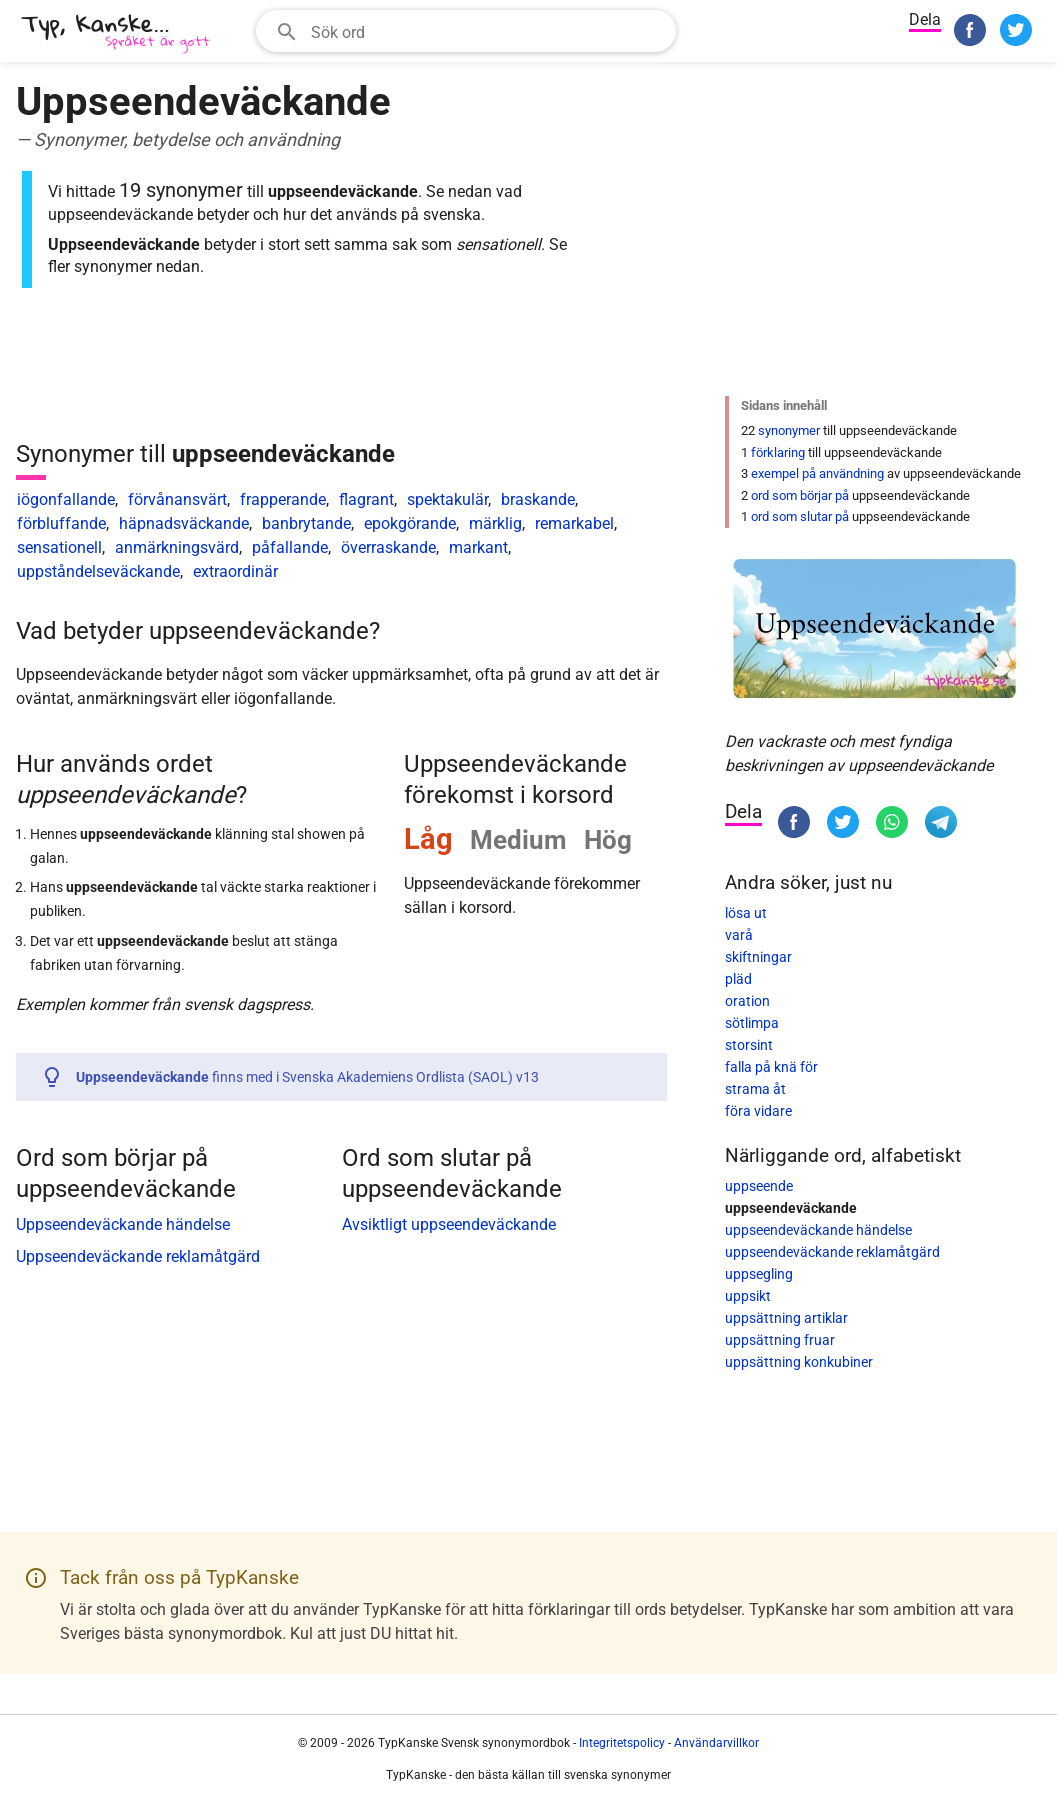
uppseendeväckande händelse (818, 1230)
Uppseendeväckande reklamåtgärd (138, 1256)
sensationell (59, 547)
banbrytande (306, 523)
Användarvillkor (716, 1743)
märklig (495, 523)
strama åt (755, 1089)
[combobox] (466, 31)
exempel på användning (817, 473)
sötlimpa (752, 1023)
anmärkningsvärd (177, 547)
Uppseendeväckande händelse (123, 1224)
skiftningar (758, 957)
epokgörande (410, 523)
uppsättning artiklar (786, 1318)
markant (478, 547)
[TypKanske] (116, 33)
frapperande (283, 499)
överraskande (388, 547)
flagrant (366, 499)
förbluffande (61, 523)
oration (747, 1001)
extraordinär (235, 571)
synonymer (789, 430)
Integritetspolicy (622, 1743)
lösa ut (746, 913)
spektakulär (447, 499)
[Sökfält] (487, 31)
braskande (538, 499)
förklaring (778, 452)
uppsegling (759, 1274)
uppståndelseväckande (98, 571)
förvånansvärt (177, 499)
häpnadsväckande (184, 523)
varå (739, 935)
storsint (749, 1045)
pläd (738, 979)
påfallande (290, 547)
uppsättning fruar (780, 1340)
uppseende (759, 1186)
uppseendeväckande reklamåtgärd (832, 1252)
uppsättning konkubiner (799, 1362)
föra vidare (758, 1111)
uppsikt (748, 1296)
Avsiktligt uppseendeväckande (449, 1224)
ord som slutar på (800, 516)
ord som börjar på (800, 495)
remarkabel (574, 523)
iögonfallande (66, 499)
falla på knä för (771, 1067)
